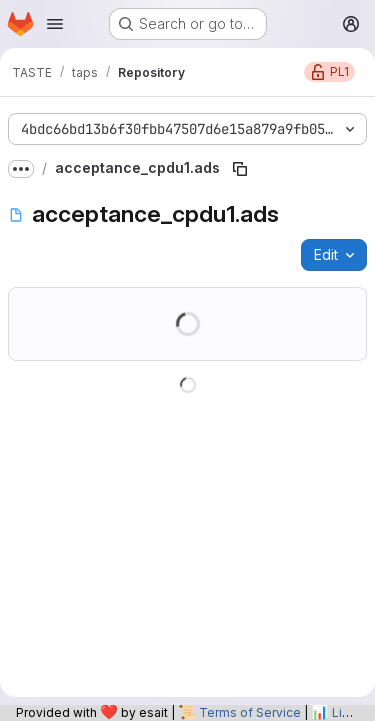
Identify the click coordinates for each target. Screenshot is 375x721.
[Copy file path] (240, 169)
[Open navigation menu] (55, 24)
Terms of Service (250, 712)
